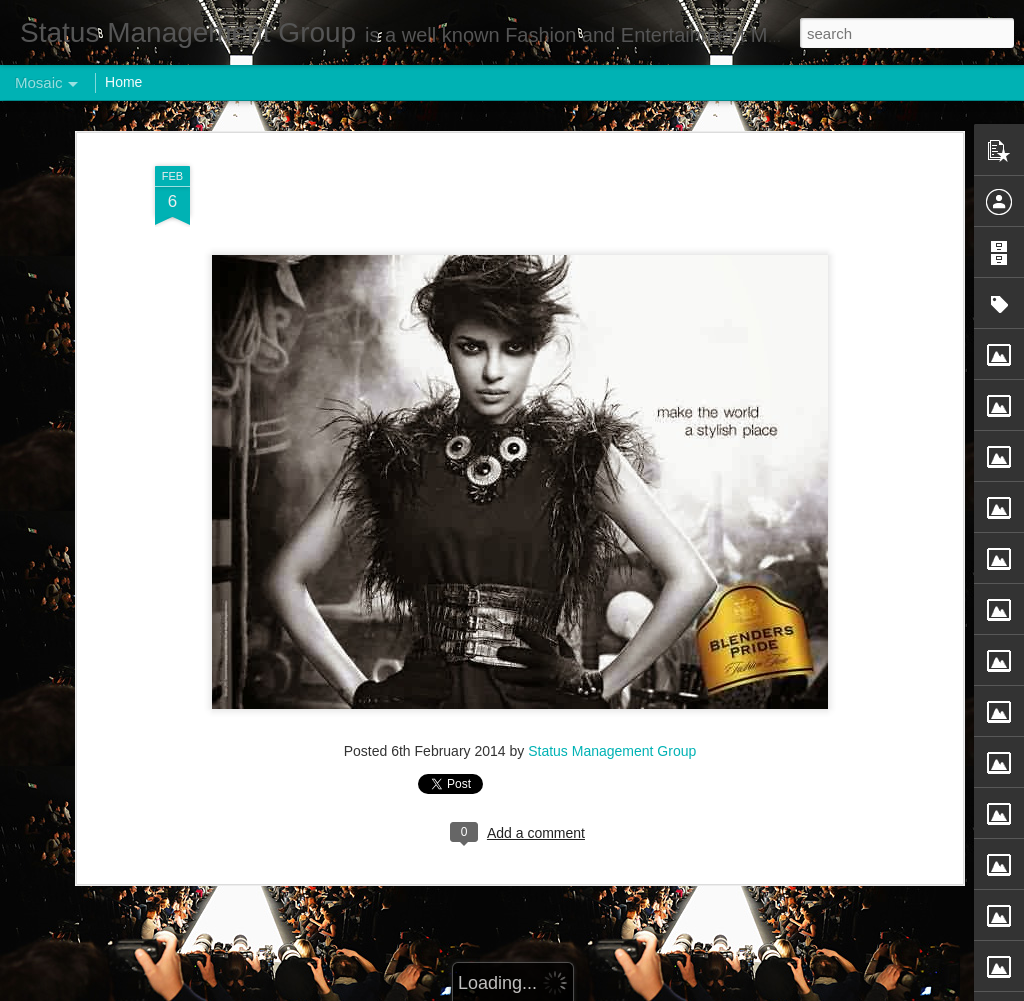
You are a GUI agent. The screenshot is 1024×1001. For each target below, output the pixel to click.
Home (123, 82)
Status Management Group (612, 742)
